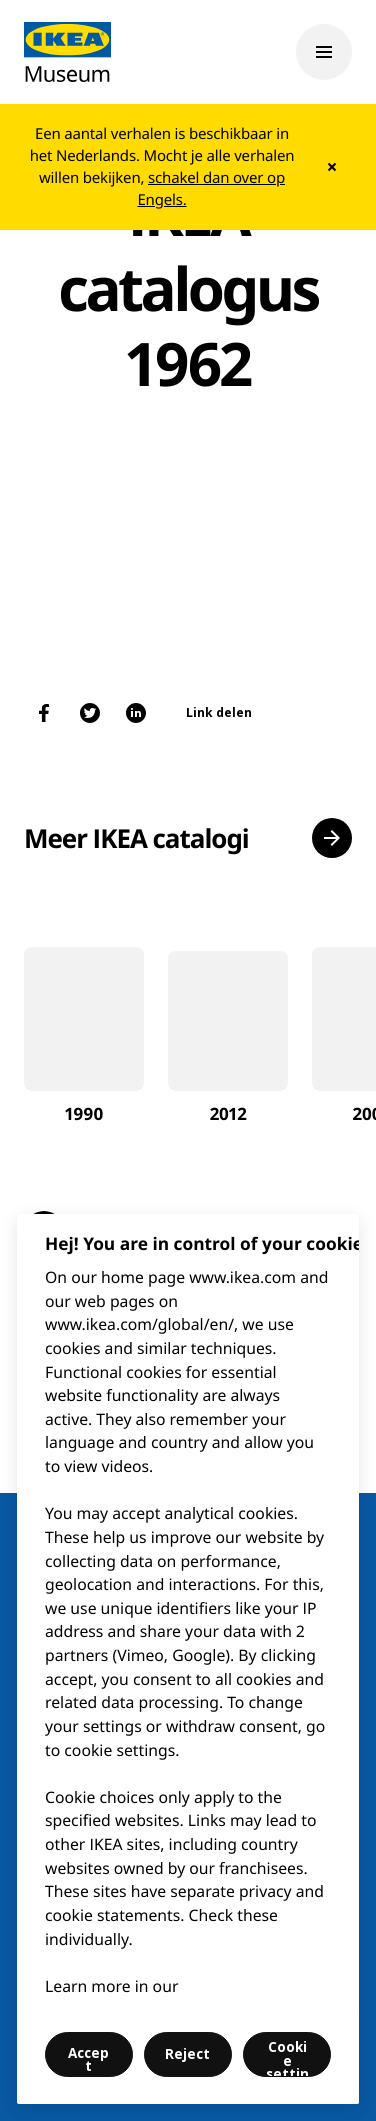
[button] (332, 838)
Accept (88, 2060)
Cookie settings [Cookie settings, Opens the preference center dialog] (287, 2057)
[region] (188, 1659)
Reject (187, 2054)
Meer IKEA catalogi (136, 838)
